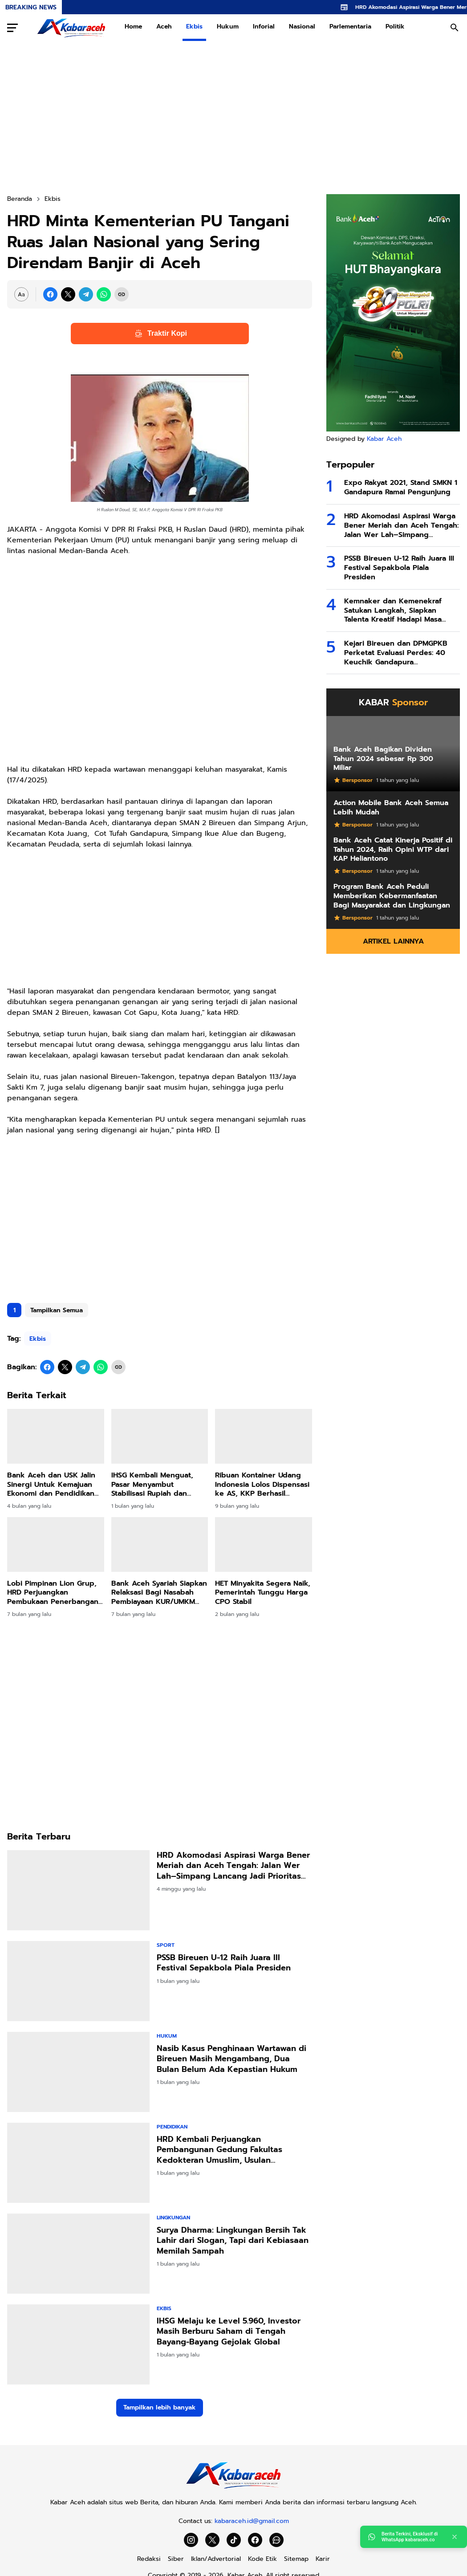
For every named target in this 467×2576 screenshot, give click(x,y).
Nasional (302, 26)
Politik (395, 26)
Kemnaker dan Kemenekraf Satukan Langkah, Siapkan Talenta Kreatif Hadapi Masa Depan (393, 610)
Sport (166, 1945)
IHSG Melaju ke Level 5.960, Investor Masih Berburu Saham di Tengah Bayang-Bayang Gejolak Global (229, 2331)
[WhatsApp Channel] (276, 2540)
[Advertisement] (233, 117)
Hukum (228, 26)
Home (133, 26)
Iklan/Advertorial (216, 2559)
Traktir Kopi (159, 333)
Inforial (264, 26)
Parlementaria (350, 26)
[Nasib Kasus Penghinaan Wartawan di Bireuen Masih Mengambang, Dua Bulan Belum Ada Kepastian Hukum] (78, 2072)
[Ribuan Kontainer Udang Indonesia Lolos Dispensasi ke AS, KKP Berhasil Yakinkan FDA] (263, 1436)
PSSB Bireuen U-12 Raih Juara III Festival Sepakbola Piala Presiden (224, 1963)
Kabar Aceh (384, 439)
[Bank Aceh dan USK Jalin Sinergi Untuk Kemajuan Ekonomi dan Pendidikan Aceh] (55, 1436)
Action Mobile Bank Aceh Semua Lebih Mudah (390, 807)
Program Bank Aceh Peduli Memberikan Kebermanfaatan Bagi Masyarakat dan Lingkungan (391, 896)
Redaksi (149, 2559)
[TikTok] (234, 2540)
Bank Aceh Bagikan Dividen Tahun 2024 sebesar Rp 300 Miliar (383, 759)
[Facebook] (50, 294)
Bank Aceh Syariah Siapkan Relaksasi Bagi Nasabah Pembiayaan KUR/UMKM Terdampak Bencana (159, 1593)
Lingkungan (173, 2218)
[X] (68, 294)
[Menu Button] (12, 28)
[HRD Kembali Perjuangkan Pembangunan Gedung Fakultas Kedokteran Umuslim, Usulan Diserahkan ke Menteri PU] (78, 2163)
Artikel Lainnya (393, 941)
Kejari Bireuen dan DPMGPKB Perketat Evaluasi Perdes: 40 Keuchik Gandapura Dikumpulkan (395, 653)
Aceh (164, 26)
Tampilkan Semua (56, 1310)
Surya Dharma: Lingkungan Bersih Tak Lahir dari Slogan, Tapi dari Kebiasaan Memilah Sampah (233, 2240)
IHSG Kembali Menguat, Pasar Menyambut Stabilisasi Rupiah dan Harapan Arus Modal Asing (158, 1484)
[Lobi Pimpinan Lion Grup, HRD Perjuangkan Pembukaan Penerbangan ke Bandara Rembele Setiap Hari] (55, 1544)
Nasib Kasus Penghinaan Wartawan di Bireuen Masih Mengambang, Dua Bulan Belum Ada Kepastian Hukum (231, 2059)
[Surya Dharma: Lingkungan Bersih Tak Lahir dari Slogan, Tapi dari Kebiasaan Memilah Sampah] (78, 2254)
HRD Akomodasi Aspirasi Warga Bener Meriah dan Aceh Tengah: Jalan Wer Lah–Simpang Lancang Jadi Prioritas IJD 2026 (233, 1865)
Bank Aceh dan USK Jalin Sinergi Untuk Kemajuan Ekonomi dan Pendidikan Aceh (51, 1484)
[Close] (454, 2536)
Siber (176, 2559)
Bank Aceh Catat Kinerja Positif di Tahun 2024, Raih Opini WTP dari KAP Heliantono (392, 849)
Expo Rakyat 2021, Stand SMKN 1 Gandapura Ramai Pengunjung (400, 487)
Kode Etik (262, 2559)
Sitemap (296, 2559)
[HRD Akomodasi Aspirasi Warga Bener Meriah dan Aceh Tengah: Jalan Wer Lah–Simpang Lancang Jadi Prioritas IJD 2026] (78, 1890)
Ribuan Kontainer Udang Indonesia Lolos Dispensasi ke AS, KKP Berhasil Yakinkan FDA (262, 1484)
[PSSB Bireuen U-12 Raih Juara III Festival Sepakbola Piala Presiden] (78, 1981)
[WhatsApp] (104, 294)
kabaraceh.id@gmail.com (252, 2521)
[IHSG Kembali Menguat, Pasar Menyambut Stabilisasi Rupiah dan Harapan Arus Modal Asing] (159, 1436)
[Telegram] (86, 294)
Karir (323, 2559)
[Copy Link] (121, 294)
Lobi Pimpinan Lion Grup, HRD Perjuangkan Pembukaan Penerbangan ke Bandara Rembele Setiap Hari (52, 1593)
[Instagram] (191, 2540)
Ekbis (194, 26)
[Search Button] (454, 28)
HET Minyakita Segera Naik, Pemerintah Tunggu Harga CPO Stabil (262, 1593)
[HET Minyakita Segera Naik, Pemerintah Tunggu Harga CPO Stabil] (263, 1544)
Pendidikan (172, 2127)
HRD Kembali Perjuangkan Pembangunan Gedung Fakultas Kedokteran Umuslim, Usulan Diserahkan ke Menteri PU (219, 2149)
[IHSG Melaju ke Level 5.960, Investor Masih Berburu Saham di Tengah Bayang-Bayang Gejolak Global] (78, 2344)
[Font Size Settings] (21, 294)
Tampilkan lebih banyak (159, 2407)
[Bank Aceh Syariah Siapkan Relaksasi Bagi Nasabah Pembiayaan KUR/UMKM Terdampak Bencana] (159, 1544)
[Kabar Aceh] (233, 2488)
